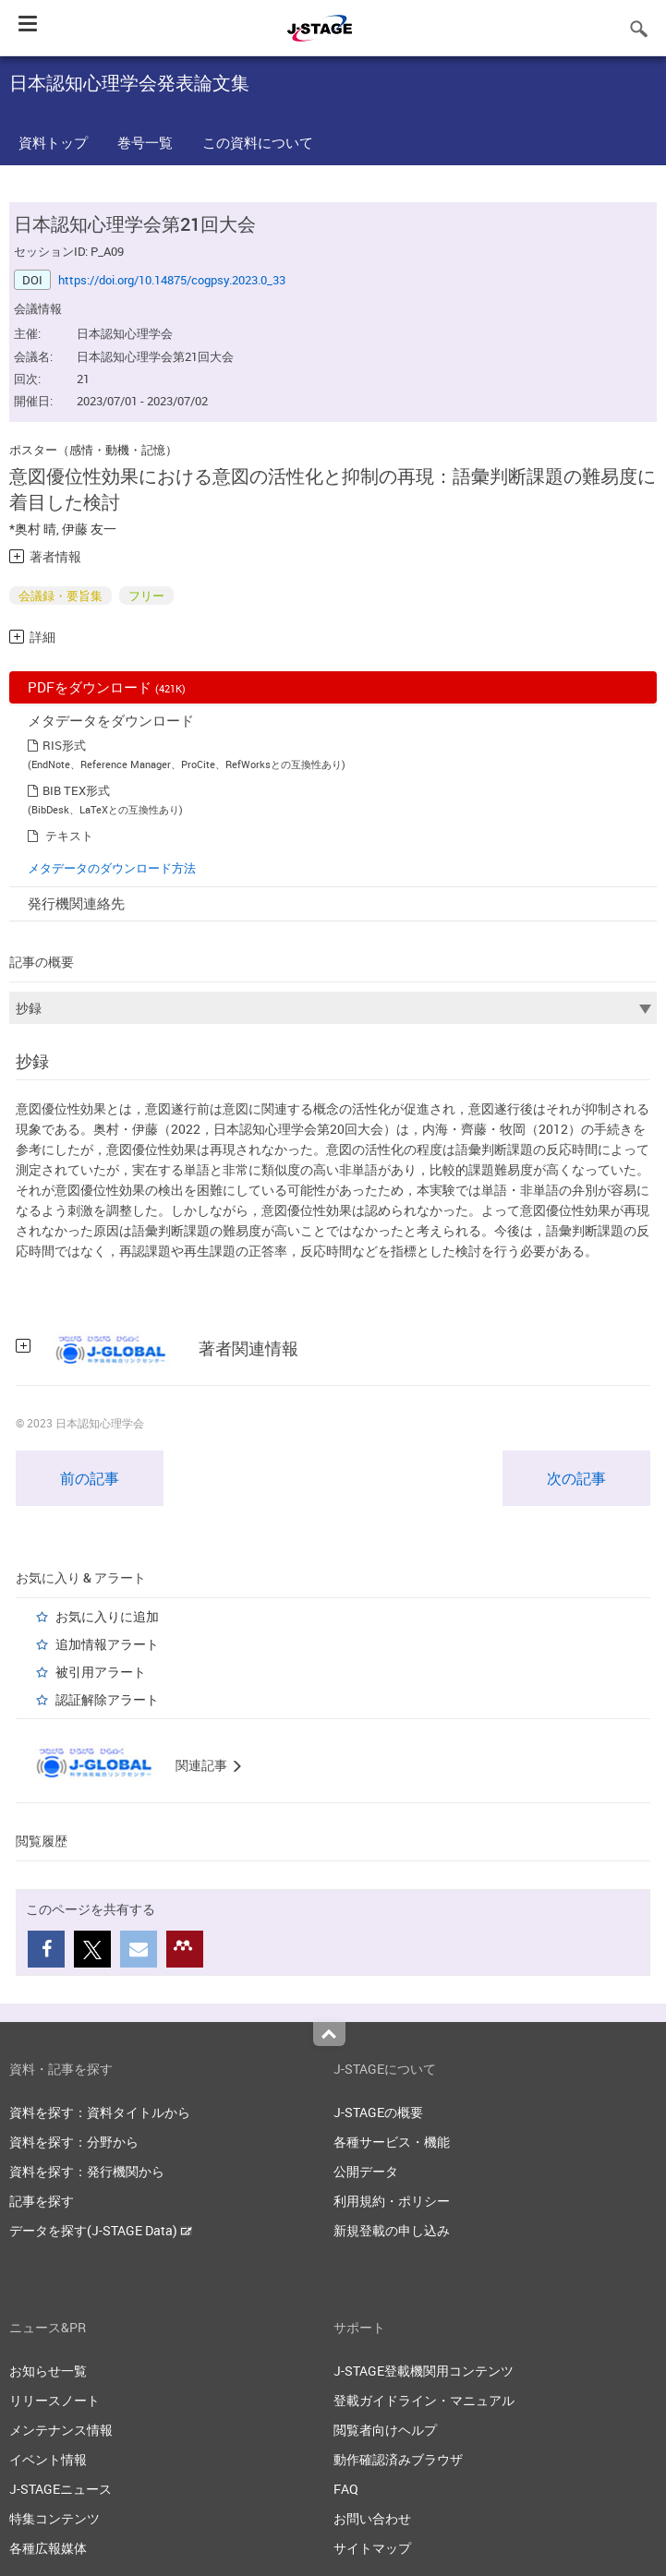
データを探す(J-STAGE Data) (100, 2230)
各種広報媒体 (48, 2548)
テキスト (69, 835)
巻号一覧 (145, 142)
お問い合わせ (372, 2518)
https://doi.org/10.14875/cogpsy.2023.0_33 (171, 279)
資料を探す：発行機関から (86, 2171)
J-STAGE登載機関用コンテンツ (423, 2370)
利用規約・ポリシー (391, 2200)
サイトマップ (372, 2548)
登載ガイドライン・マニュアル (424, 2400)
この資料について (257, 142)
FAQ (345, 2489)
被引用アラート (100, 1671)
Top (329, 2034)
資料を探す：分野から (74, 2141)
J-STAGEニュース (60, 2489)
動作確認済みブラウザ (398, 2459)
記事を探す (41, 2200)
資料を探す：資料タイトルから (99, 2112)
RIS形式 (64, 745)
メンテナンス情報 (61, 2429)
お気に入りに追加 (107, 1616)
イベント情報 (48, 2459)
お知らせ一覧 (48, 2370)
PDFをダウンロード (107, 687)
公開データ (365, 2171)
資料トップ (53, 142)
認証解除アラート (107, 1699)
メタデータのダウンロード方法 (112, 868)
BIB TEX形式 (76, 790)
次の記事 (576, 1478)
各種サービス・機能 (391, 2141)
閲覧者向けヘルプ (385, 2429)
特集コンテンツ (54, 2518)
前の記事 (89, 1478)
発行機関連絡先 (76, 903)
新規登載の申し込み (391, 2230)
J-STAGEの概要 (378, 2112)
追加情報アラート (107, 1644)
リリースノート (54, 2400)
